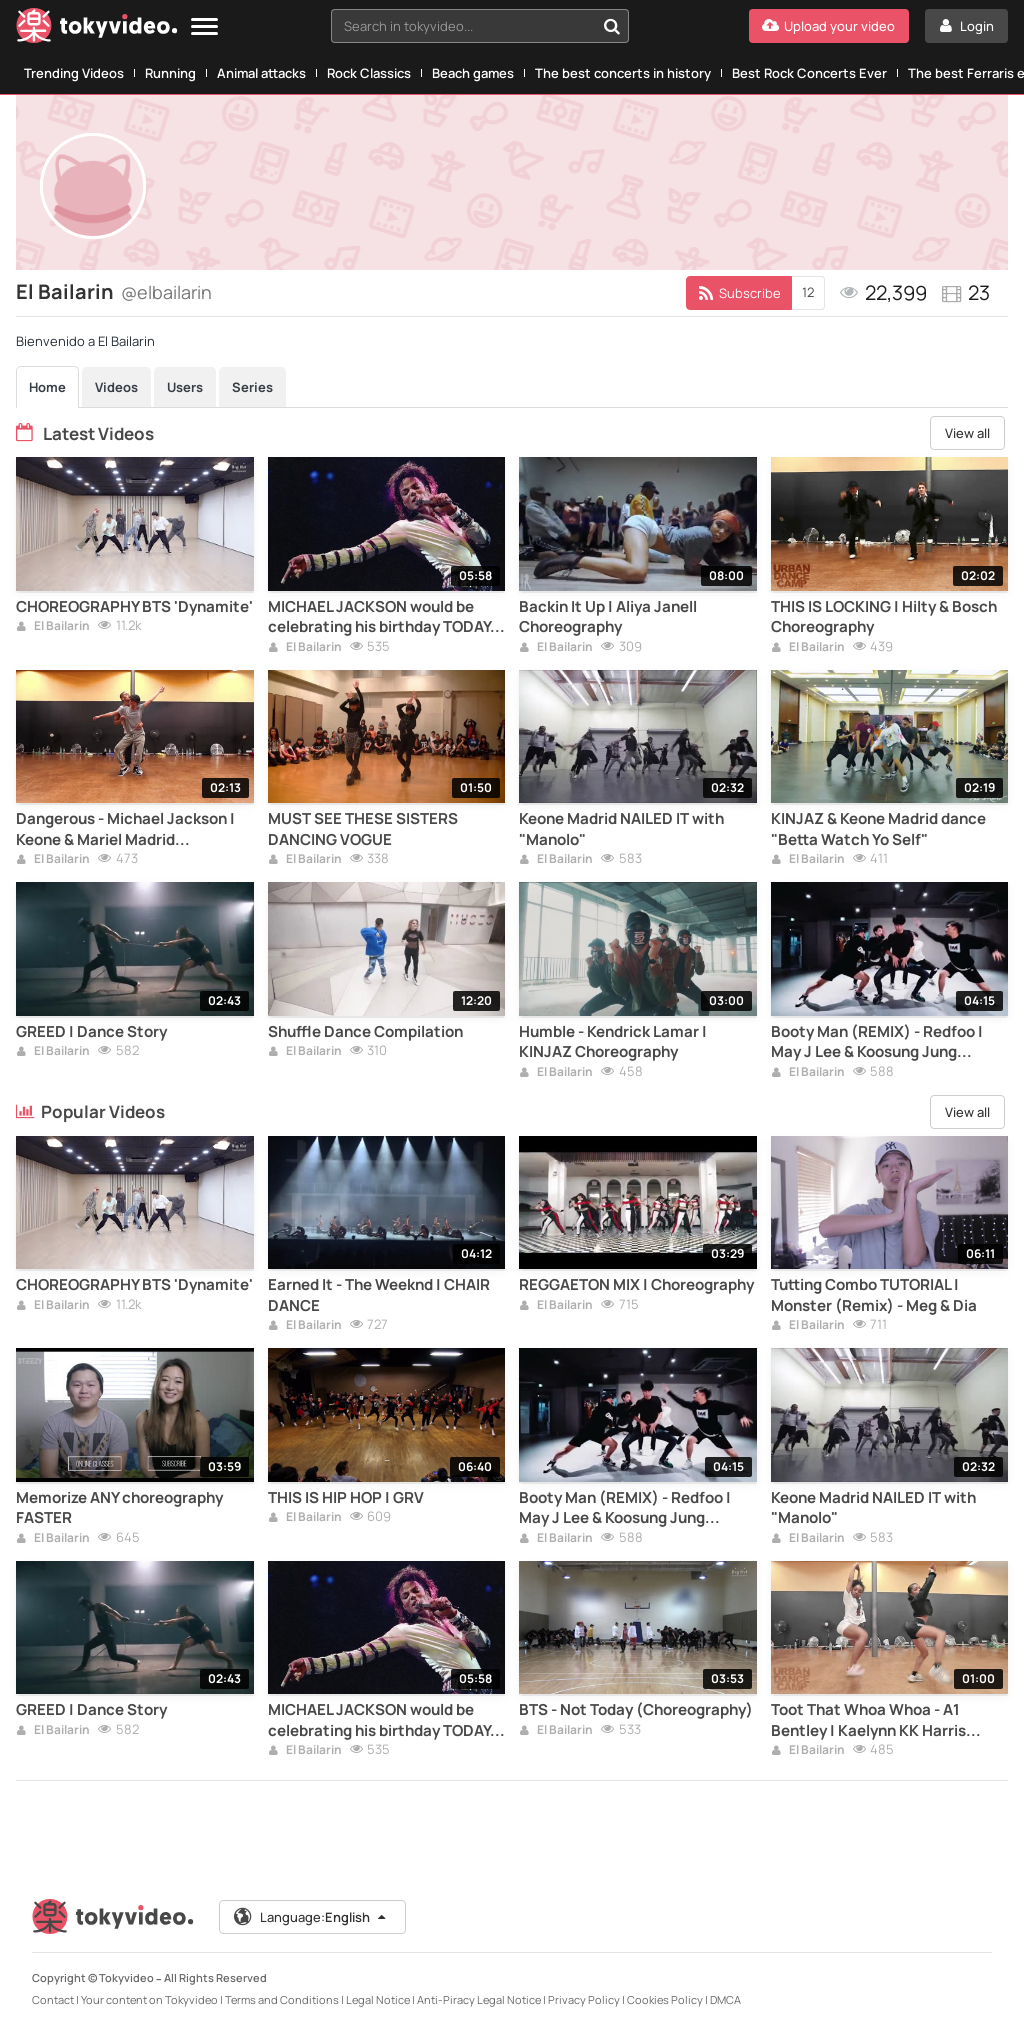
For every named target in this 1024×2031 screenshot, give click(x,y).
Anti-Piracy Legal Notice (479, 1999)
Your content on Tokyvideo (149, 1999)
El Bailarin (53, 627)
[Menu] (204, 27)
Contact (53, 1999)
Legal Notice (378, 1999)
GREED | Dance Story (91, 1032)
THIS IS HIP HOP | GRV (346, 1498)
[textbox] (463, 26)
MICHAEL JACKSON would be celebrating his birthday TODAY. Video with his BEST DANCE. (381, 617)
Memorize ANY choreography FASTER (119, 1508)
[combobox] (480, 26)
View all (967, 433)
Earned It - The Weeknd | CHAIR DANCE (379, 1295)
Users (185, 387)
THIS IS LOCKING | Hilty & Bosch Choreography (884, 617)
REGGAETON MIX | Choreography (636, 1285)
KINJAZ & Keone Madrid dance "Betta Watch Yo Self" (878, 829)
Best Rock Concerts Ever (809, 73)
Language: (311, 1917)
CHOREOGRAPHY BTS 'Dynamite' (134, 607)
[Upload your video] (829, 26)
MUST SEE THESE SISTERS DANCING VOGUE (363, 829)
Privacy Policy (584, 1999)
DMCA (725, 1999)
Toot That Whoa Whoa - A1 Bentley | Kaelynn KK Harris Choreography (868, 1720)
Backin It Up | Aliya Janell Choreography (608, 617)
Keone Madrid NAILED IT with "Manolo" (621, 829)
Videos (116, 387)
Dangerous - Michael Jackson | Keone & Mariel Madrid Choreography (125, 829)
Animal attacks (261, 73)
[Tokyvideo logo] (97, 29)
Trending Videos (74, 73)
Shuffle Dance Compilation (365, 1032)
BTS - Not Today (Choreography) (636, 1710)
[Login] (966, 26)
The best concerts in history (623, 73)
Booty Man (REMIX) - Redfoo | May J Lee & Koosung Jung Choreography (877, 1042)
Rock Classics (369, 73)
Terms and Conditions (282, 1999)
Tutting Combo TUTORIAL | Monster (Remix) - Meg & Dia (874, 1295)
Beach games (473, 73)
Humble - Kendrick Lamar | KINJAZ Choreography (613, 1042)
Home (47, 387)
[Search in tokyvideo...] (612, 26)
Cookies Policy (665, 1999)
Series (252, 387)
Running (170, 73)
